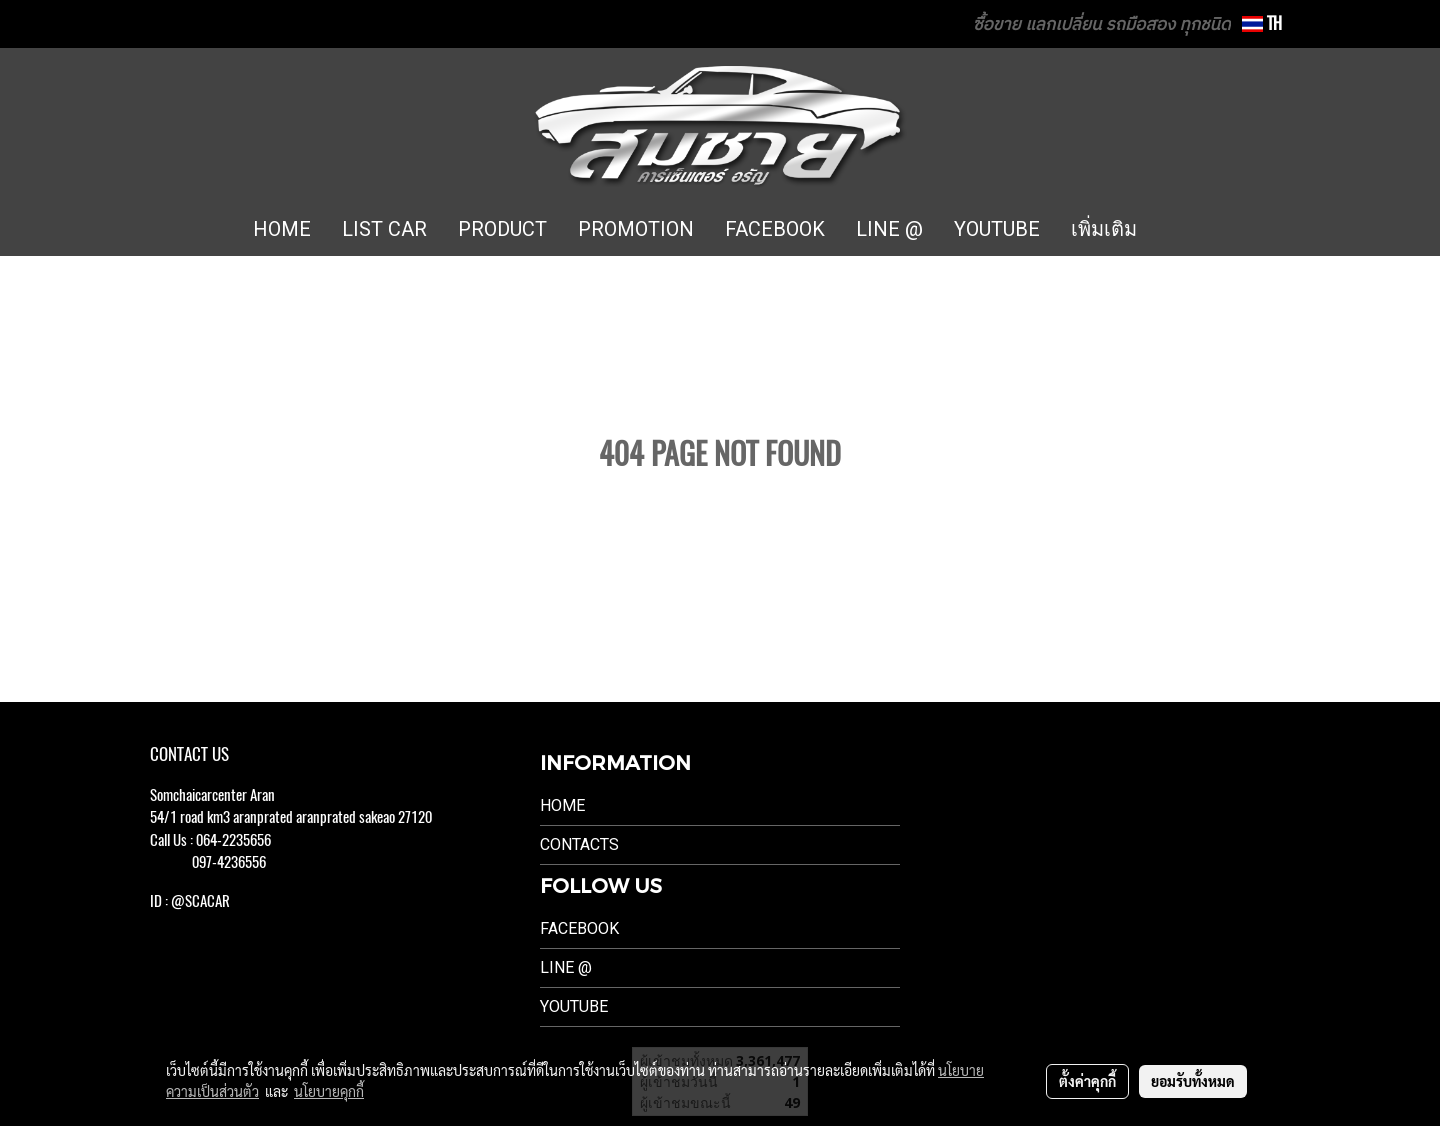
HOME (282, 229)
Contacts (579, 844)
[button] (1182, 230)
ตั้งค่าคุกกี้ (1087, 1081)
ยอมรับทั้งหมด (1193, 1081)
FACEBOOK (775, 229)
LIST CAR (384, 229)
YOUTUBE (997, 229)
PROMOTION (636, 229)
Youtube (574, 1006)
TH (1262, 23)
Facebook (579, 928)
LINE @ (889, 229)
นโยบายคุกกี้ (329, 1091)
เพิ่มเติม (1104, 229)
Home (562, 805)
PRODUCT (502, 229)
